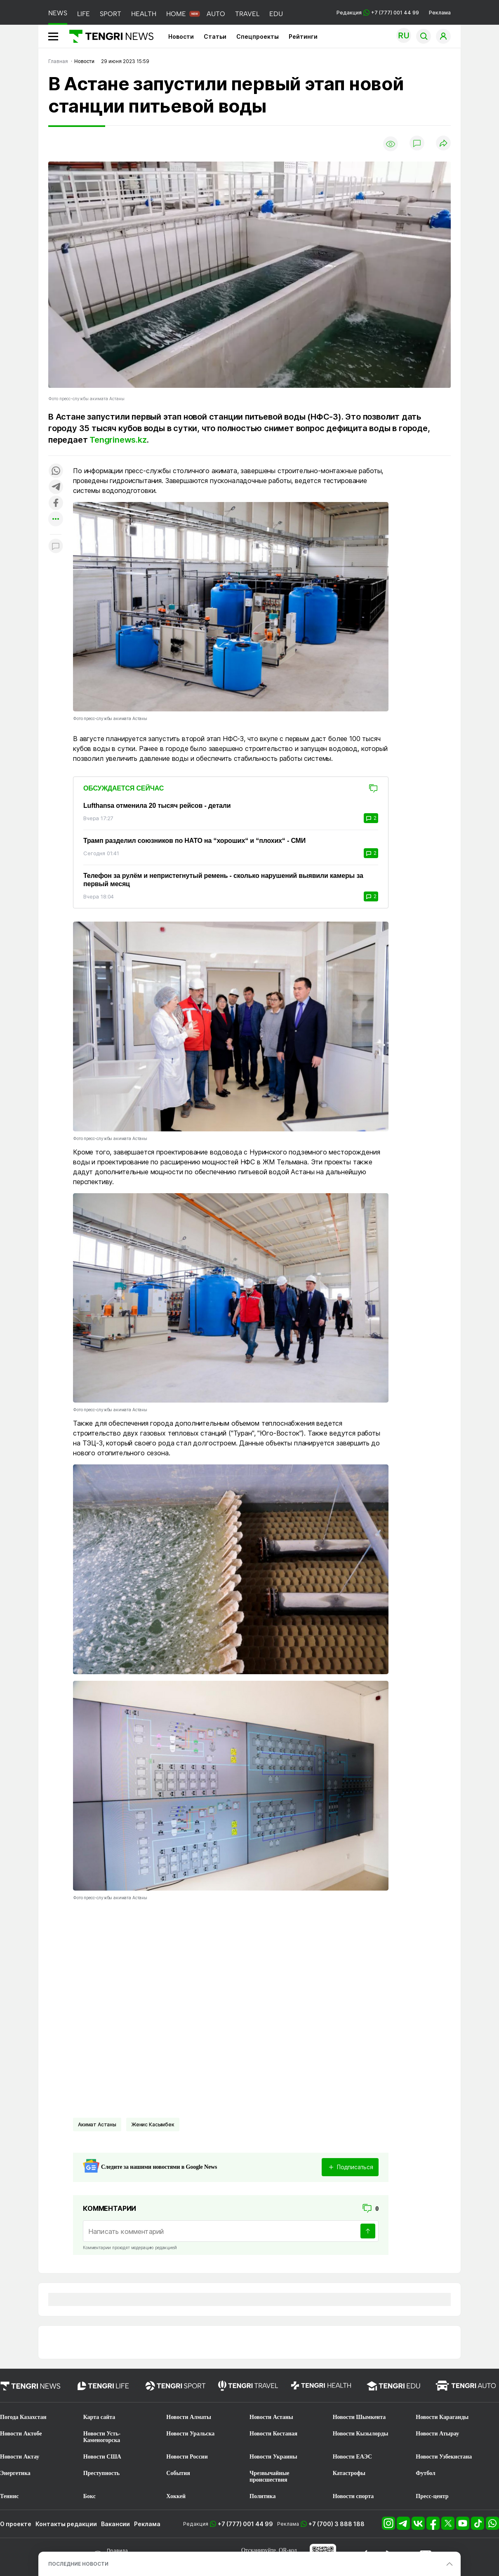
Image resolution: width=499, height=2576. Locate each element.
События (178, 2473)
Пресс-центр (432, 2496)
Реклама (440, 12)
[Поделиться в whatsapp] (55, 471)
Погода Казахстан (23, 2417)
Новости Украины (273, 2457)
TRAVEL (247, 14)
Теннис (9, 2496)
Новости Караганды (442, 2417)
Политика (262, 2496)
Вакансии (115, 2523)
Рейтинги (303, 36)
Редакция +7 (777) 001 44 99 (378, 12)
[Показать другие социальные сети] (55, 519)
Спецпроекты (257, 36)
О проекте (15, 2523)
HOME (176, 14)
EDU (276, 14)
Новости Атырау (437, 2434)
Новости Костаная (273, 2434)
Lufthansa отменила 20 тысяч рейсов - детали (157, 805)
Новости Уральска (190, 2434)
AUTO (216, 14)
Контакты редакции (66, 2523)
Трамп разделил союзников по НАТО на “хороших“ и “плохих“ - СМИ (194, 840)
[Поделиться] (443, 144)
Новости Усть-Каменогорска (102, 2437)
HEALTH (143, 14)
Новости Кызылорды (360, 2434)
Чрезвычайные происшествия (270, 2476)
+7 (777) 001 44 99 (245, 2523)
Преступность (101, 2473)
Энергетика (15, 2473)
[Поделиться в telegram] (55, 487)
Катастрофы (349, 2473)
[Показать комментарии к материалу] (55, 547)
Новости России (186, 2457)
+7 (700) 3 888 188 (336, 2523)
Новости (181, 36)
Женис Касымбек (152, 2124)
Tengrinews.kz (117, 440)
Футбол (425, 2473)
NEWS (57, 13)
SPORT (110, 14)
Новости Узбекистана (444, 2457)
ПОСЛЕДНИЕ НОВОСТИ (78, 2564)
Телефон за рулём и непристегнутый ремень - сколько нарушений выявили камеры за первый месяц (223, 879)
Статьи (215, 36)
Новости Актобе (21, 2434)
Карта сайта (99, 2417)
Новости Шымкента (359, 2417)
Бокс (89, 2496)
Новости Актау (19, 2457)
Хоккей (176, 2496)
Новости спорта (353, 2496)
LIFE (83, 14)
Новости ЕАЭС (352, 2457)
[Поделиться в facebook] (55, 503)
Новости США (102, 2457)
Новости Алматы (188, 2417)
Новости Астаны (271, 2417)
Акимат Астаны (97, 2124)
